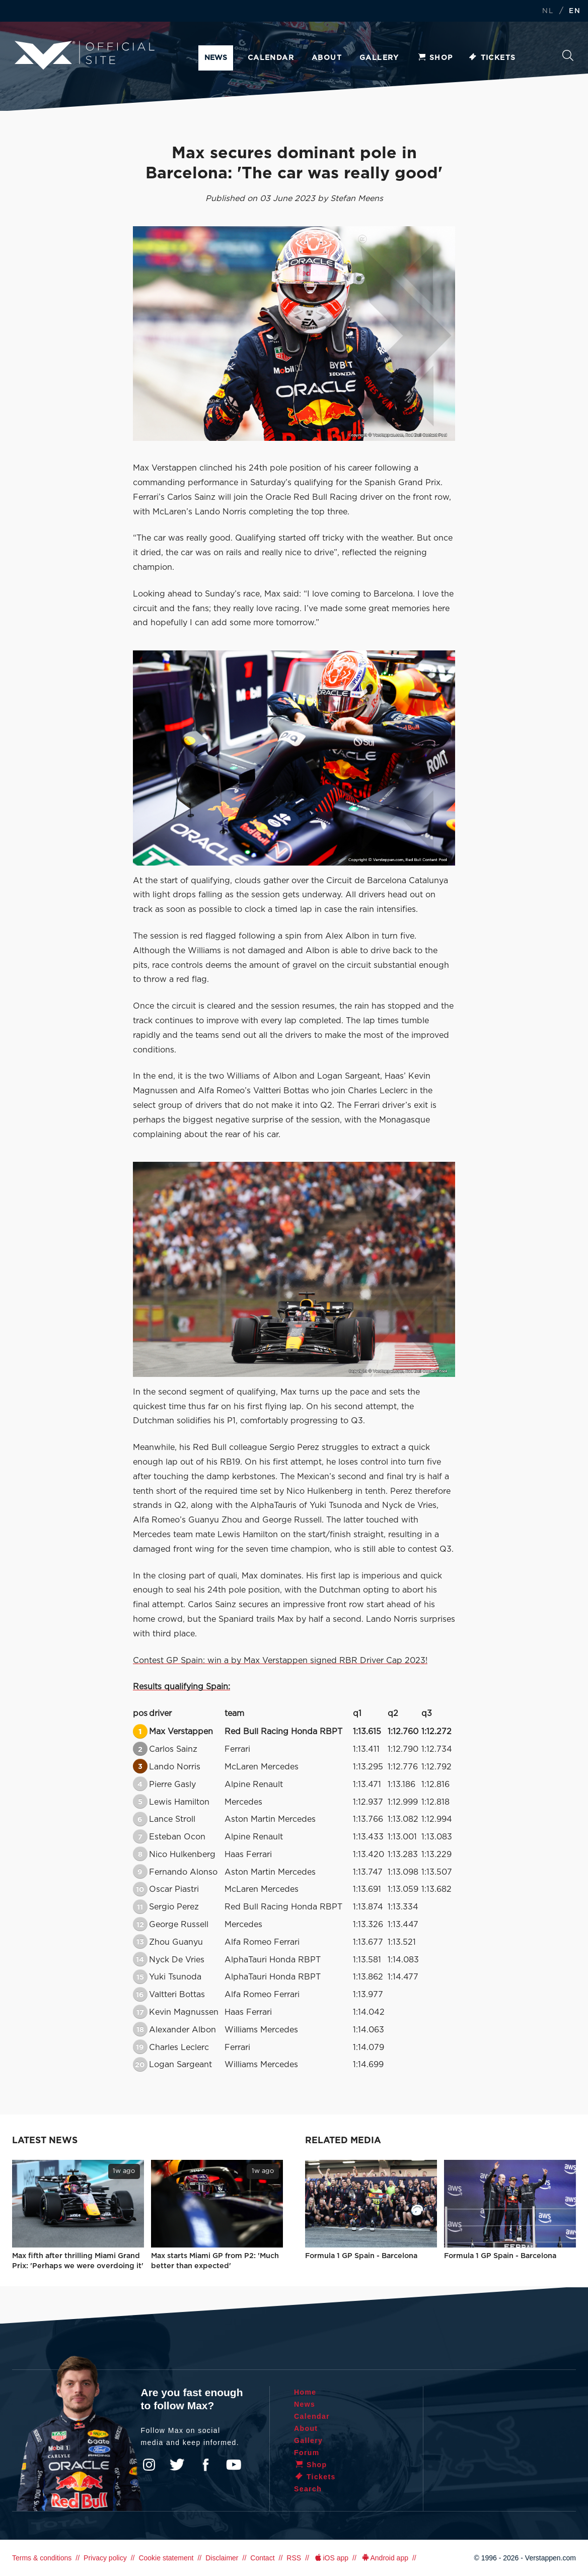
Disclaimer (221, 2558)
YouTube (234, 2465)
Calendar (271, 57)
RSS (293, 2558)
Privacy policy (105, 2558)
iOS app (330, 2558)
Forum (307, 2453)
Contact (262, 2558)
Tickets (492, 57)
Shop (435, 57)
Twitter (177, 2465)
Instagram (149, 2465)
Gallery (379, 57)
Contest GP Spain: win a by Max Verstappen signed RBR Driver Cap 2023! (280, 1661)
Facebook (205, 2465)
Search (567, 55)
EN (574, 11)
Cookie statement (165, 2558)
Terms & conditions (41, 2558)
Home (305, 2392)
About (327, 57)
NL (547, 11)
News (215, 57)
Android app (384, 2558)
